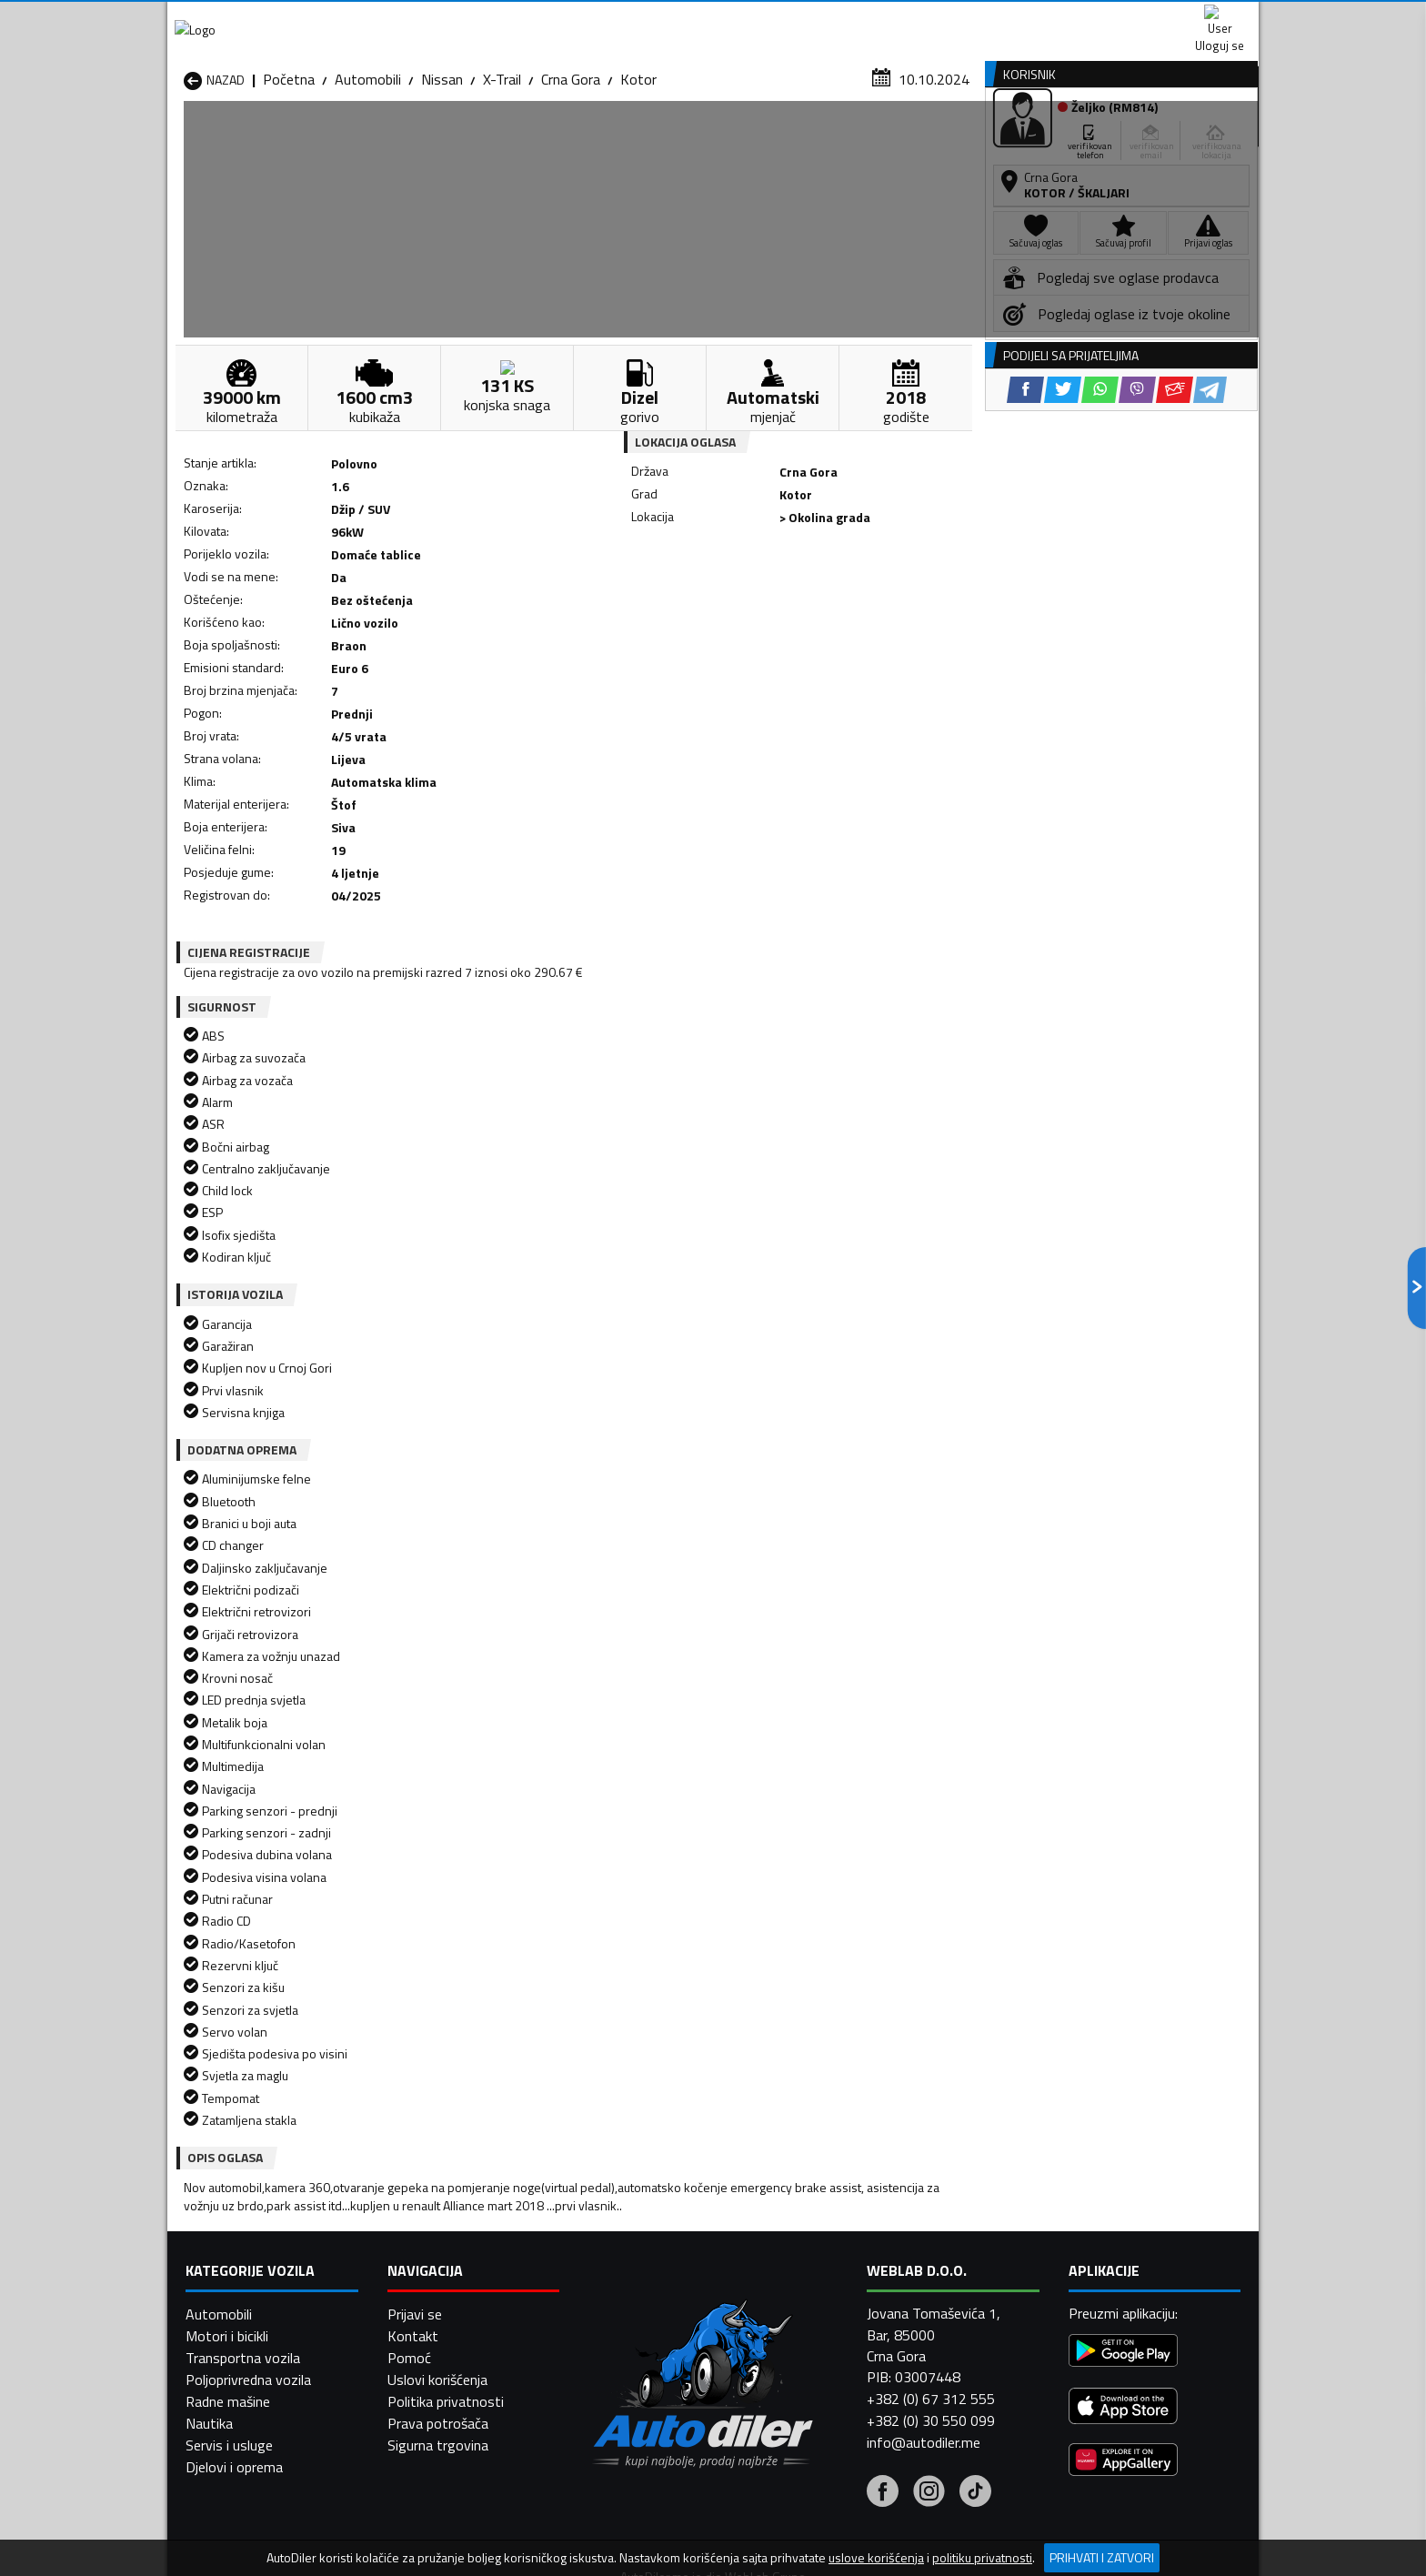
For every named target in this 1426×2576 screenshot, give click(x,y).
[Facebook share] (689, 601)
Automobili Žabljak (632, 2308)
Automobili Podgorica (446, 2287)
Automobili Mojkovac (837, 2243)
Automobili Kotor (630, 2243)
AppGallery (828, 18)
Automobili (368, 177)
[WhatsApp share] (763, 601)
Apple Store (713, 18)
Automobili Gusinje (830, 2221)
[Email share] (838, 601)
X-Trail (502, 177)
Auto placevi (518, 139)
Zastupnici (640, 139)
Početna (289, 177)
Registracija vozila (1052, 139)
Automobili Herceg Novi (256, 2243)
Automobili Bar (425, 2199)
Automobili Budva (238, 2221)
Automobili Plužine (240, 2287)
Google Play (592, 18)
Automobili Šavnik (434, 2308)
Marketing (935, 18)
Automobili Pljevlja (829, 2265)
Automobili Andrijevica (251, 2199)
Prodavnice (393, 139)
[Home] (183, 139)
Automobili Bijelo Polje (841, 2199)
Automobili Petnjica (439, 2265)
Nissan (442, 177)
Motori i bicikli (227, 2531)
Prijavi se (414, 2510)
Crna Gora (570, 177)
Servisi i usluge (896, 139)
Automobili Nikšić (236, 2265)
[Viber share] (801, 601)
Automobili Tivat (824, 2287)
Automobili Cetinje (435, 2221)
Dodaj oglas (1199, 139)
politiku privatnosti (982, 2558)
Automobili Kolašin (437, 2243)
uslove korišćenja (876, 2558)
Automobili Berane (633, 2199)
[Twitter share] (726, 601)
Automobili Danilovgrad (648, 2221)
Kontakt (1034, 18)
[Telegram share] (873, 601)
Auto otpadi (760, 139)
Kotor (638, 177)
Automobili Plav (625, 2265)
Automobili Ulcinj (234, 2308)
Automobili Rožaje (632, 2287)
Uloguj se (1131, 18)
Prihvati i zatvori (1101, 2557)
